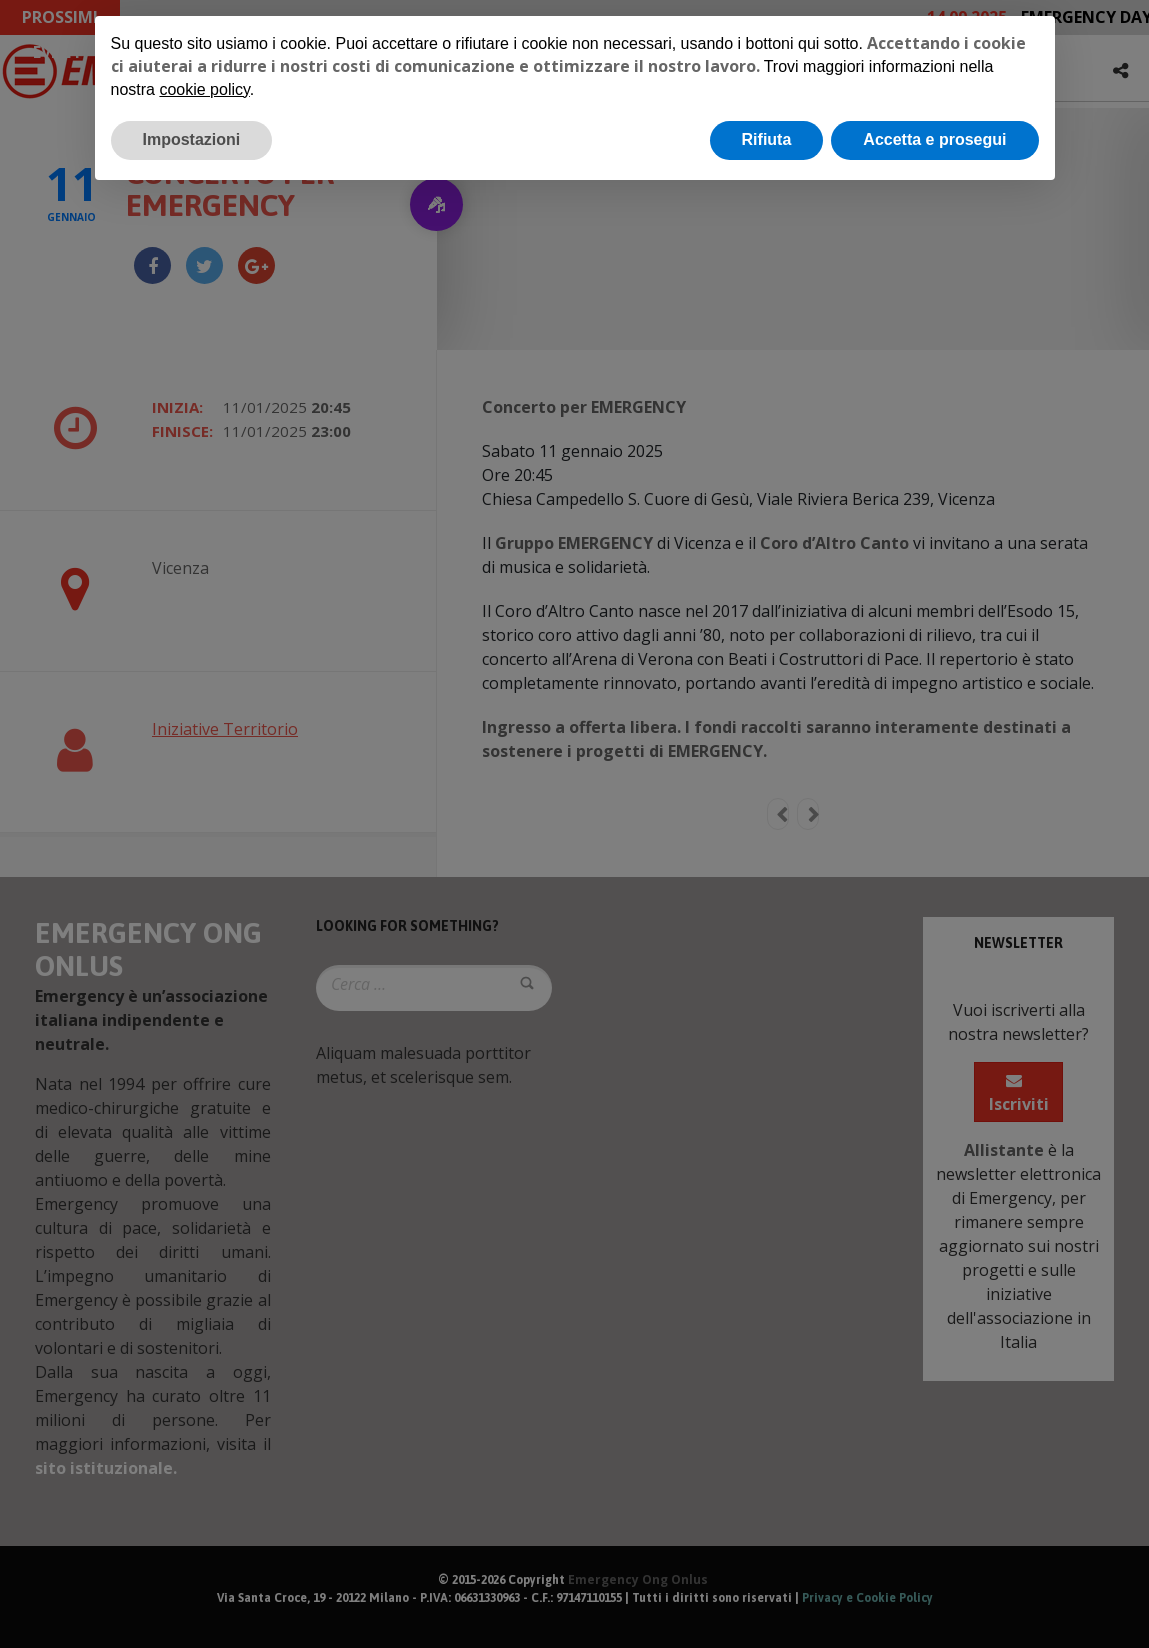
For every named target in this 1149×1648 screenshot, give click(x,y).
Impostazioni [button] (192, 139)
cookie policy (204, 89)
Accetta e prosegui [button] (934, 139)
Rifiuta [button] (767, 139)
